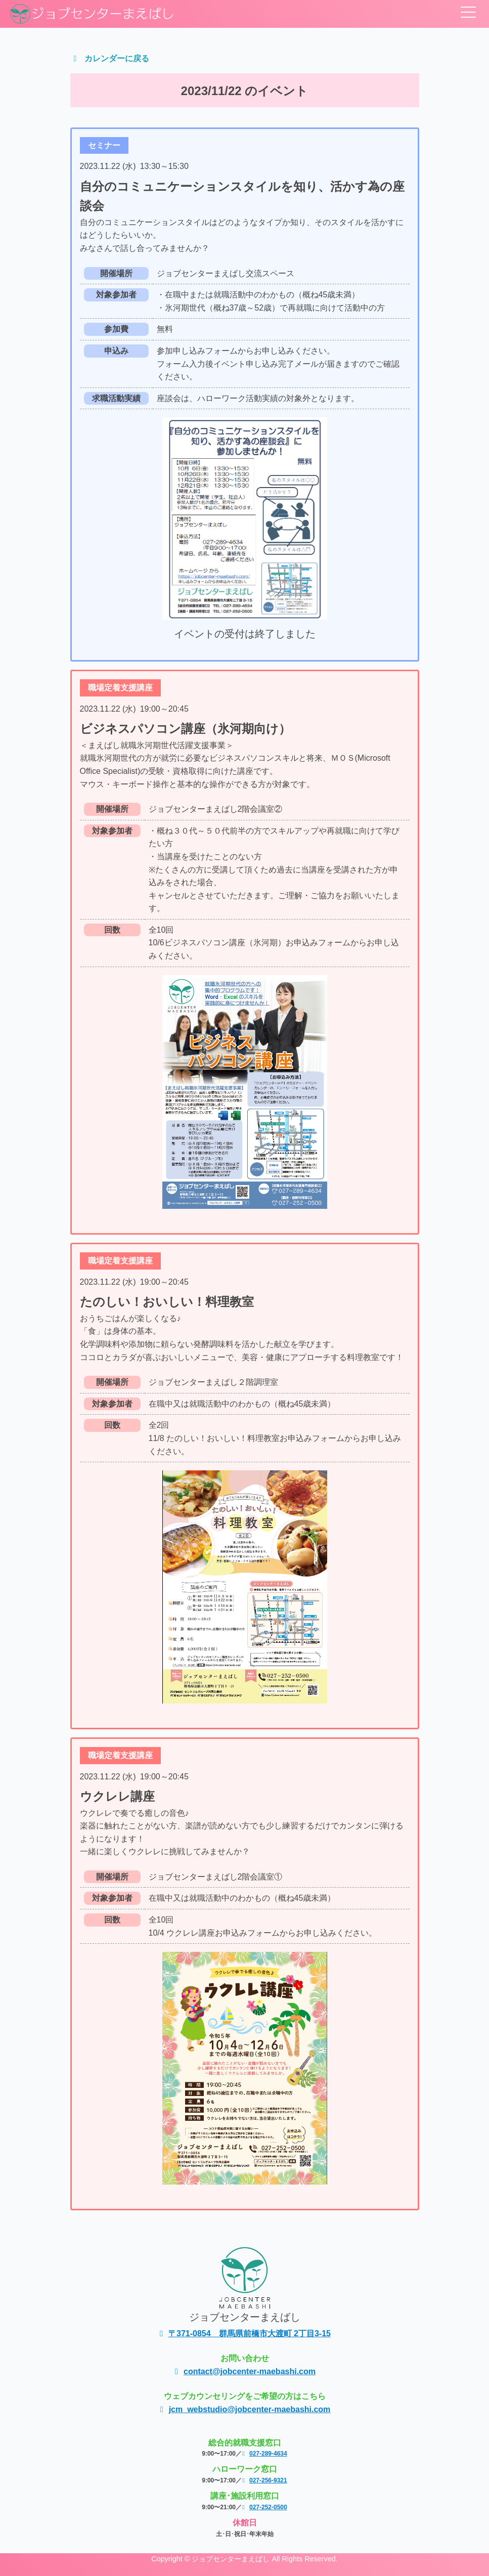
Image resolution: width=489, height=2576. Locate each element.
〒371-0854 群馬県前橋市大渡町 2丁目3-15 (244, 2333)
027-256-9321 (264, 2480)
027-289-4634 (264, 2453)
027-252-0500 (264, 2507)
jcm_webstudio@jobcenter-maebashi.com (245, 2409)
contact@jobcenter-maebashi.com (244, 2371)
